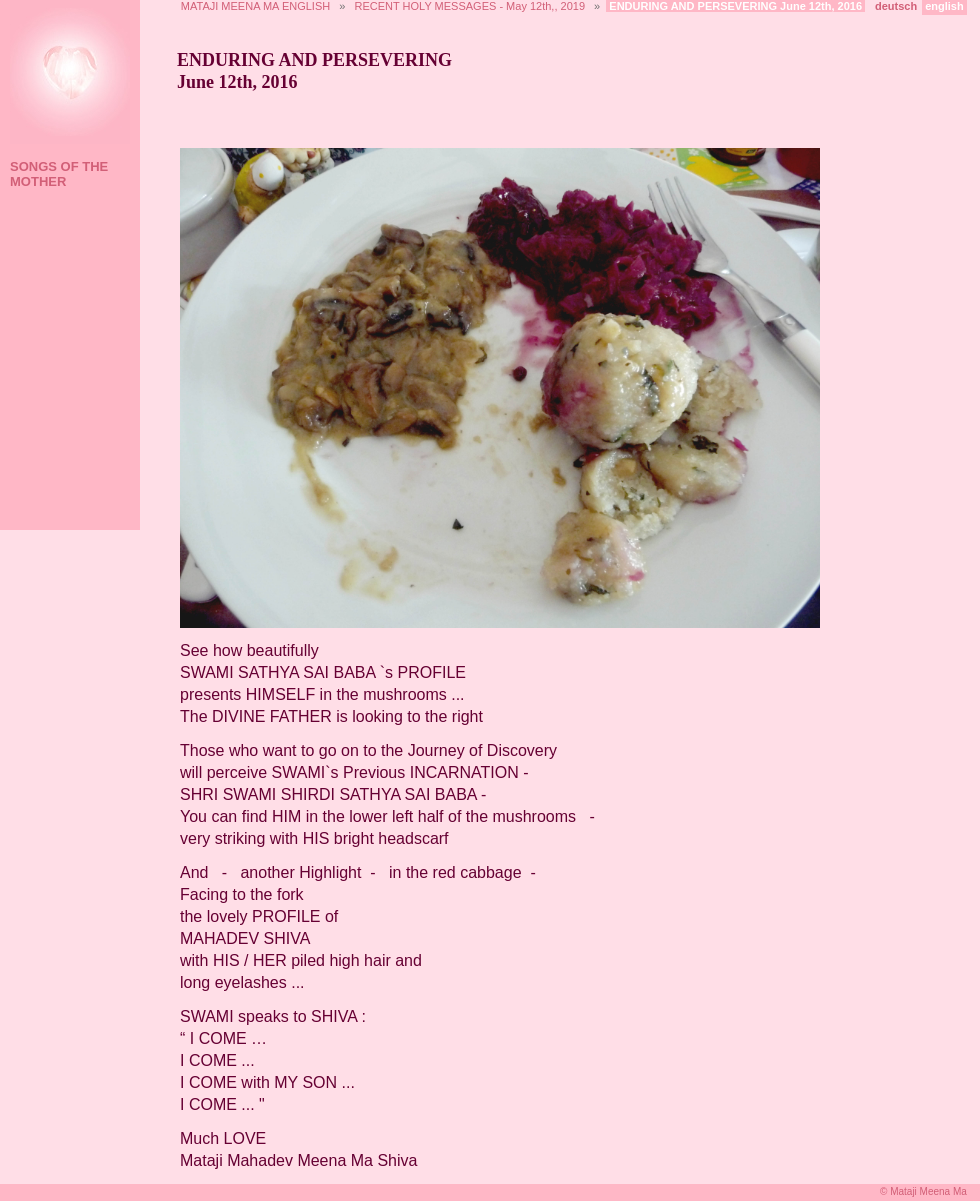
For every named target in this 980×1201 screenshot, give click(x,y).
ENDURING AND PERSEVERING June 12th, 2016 (735, 6)
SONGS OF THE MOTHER (59, 174)
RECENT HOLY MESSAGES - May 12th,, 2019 (470, 6)
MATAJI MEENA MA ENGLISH (255, 6)
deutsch (896, 6)
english (944, 6)
